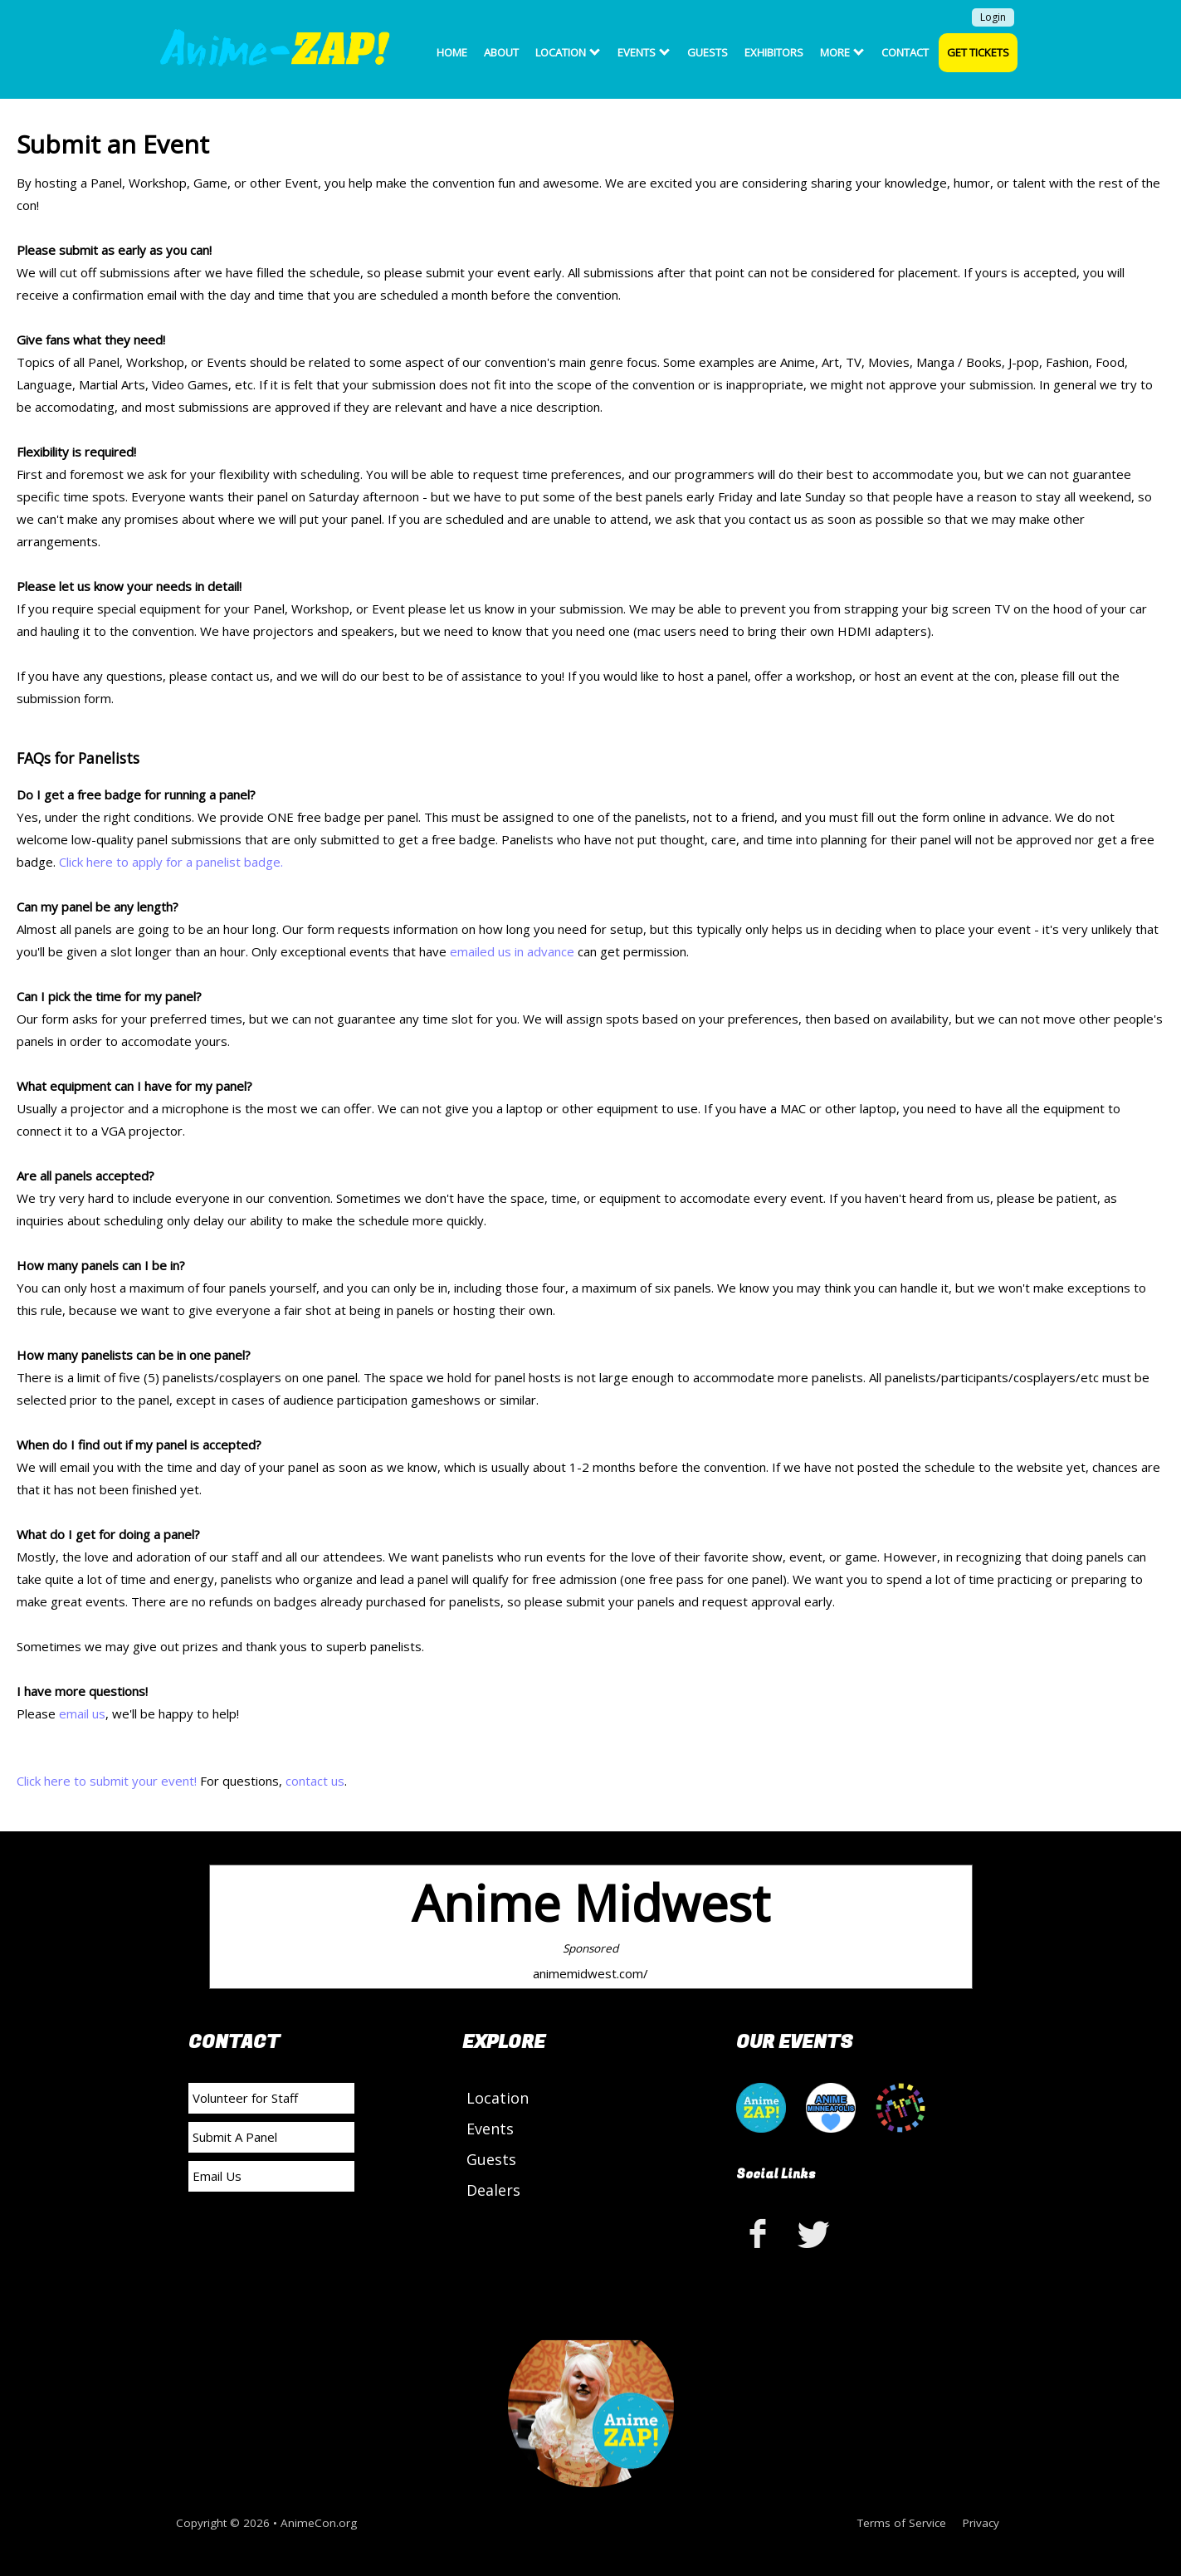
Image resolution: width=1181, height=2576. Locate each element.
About (501, 52)
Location (567, 52)
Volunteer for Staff (245, 2098)
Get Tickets (978, 52)
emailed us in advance (512, 951)
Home (452, 52)
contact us (314, 1780)
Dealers (493, 2190)
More (842, 52)
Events (643, 52)
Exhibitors (773, 52)
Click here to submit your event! (107, 1780)
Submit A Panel (235, 2137)
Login (993, 17)
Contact (905, 52)
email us (82, 1713)
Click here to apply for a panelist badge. (171, 861)
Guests (707, 52)
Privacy (981, 2522)
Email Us (217, 2176)
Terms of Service (901, 2522)
